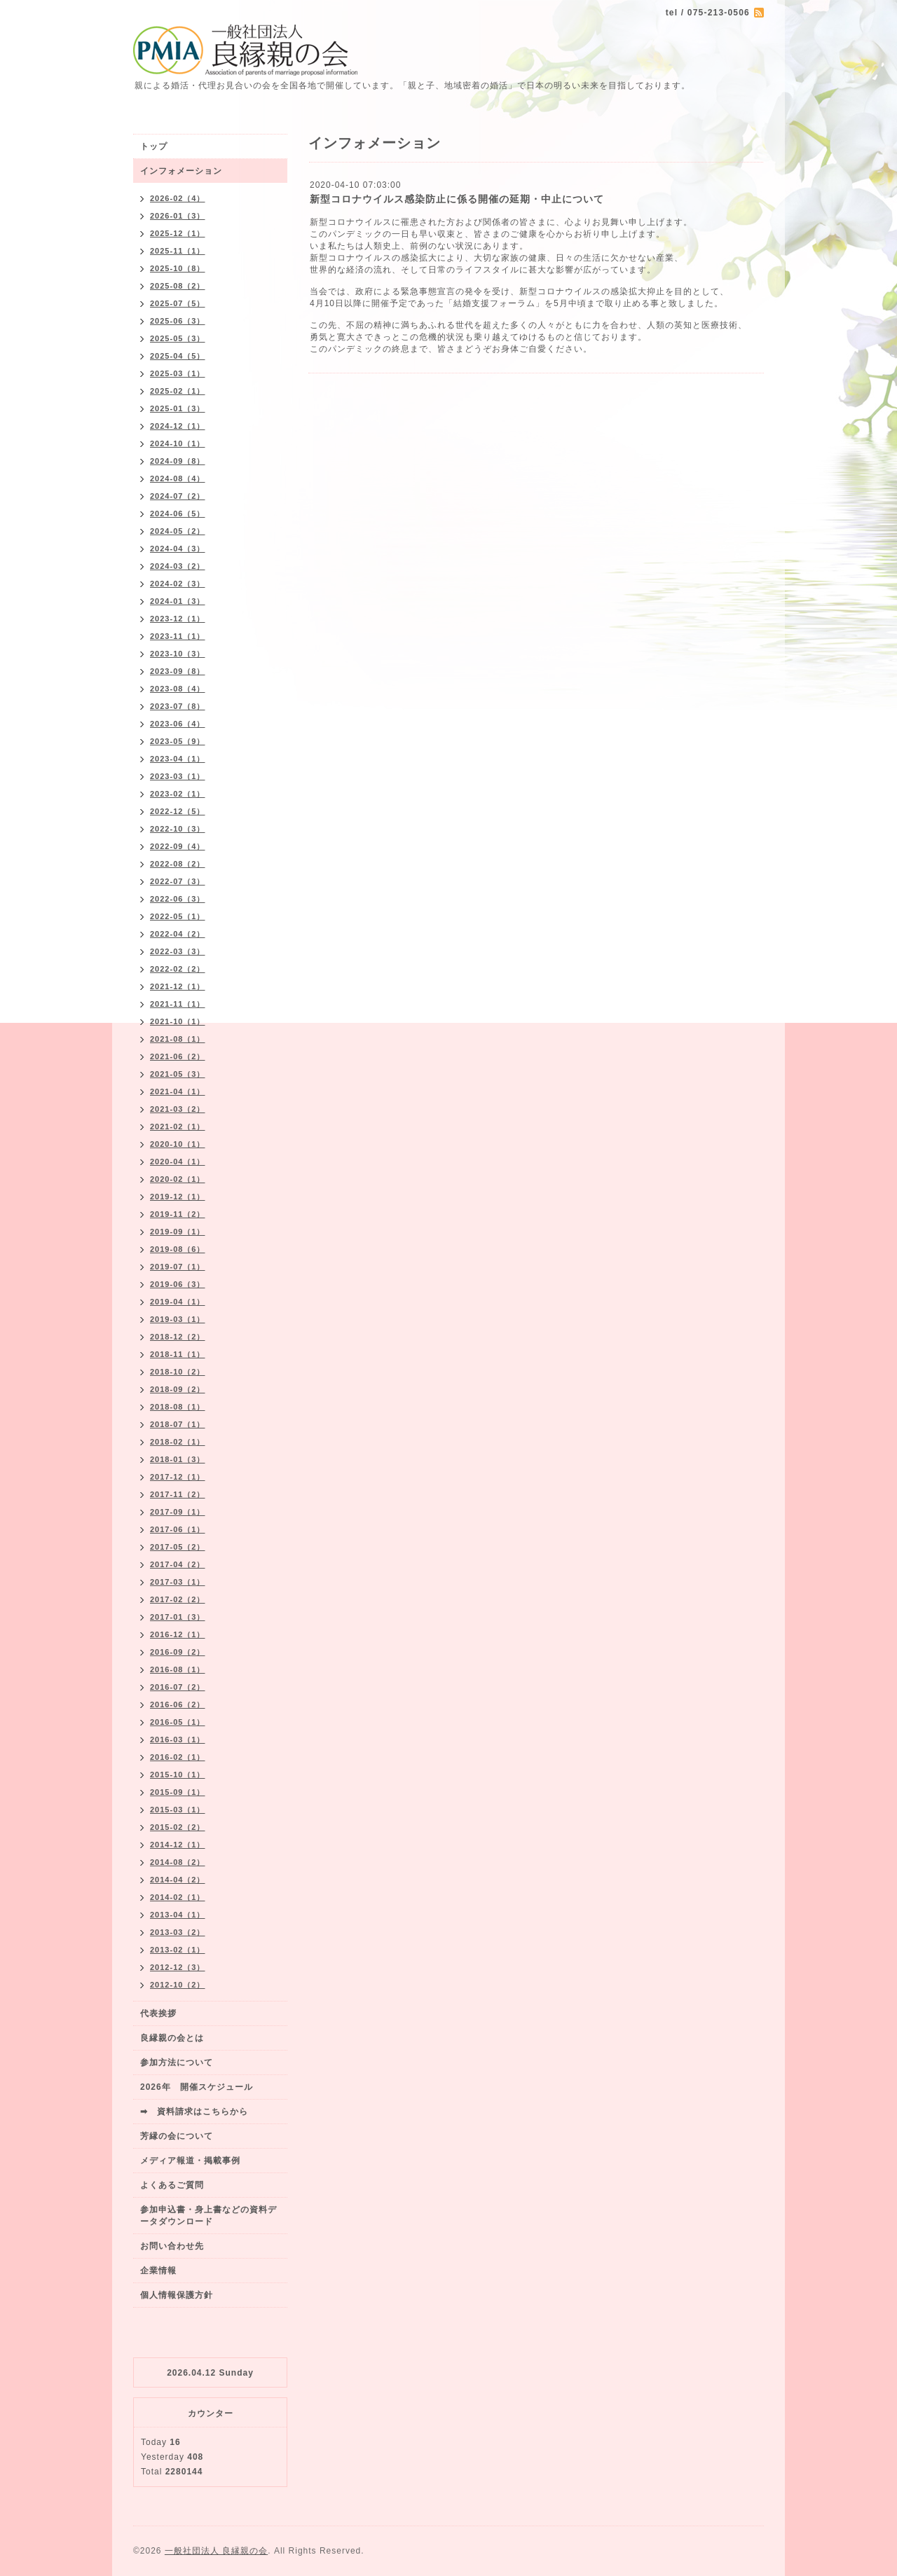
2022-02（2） (177, 969)
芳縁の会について (176, 2136)
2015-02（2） (177, 1827)
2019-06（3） (177, 1284)
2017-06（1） (177, 1529)
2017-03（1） (177, 1582)
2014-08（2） (177, 1862)
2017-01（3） (177, 1617)
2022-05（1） (177, 916)
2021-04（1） (177, 1091)
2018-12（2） (177, 1336)
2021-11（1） (177, 1004)
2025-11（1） (177, 251)
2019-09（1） (177, 1231)
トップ (153, 146)
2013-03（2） (177, 1932)
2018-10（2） (177, 1372)
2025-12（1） (177, 233)
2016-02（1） (177, 1757)
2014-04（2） (177, 1879)
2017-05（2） (177, 1547)
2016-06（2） (177, 1704)
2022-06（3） (177, 899)
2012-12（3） (177, 1967)
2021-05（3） (177, 1074)
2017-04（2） (177, 1564)
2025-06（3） (177, 321)
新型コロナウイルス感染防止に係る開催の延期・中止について (457, 199)
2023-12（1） (177, 618)
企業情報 (158, 2270)
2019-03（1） (177, 1319)
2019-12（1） (177, 1196)
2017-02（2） (177, 1599)
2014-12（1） (177, 1844)
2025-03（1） (177, 373)
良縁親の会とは (172, 2038)
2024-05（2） (177, 531)
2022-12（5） (177, 811)
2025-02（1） (177, 391)
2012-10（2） (177, 1985)
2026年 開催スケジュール (196, 2087)
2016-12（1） (177, 1634)
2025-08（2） (177, 286)
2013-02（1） (177, 1949)
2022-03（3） (177, 951)
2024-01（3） (177, 601)
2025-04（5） (177, 356)
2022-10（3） (177, 829)
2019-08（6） (177, 1249)
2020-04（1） (177, 1161)
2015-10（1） (177, 1774)
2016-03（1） (177, 1739)
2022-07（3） (177, 881)
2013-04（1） (177, 1914)
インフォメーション (181, 171)
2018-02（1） (177, 1442)
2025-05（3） (177, 338)
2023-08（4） (177, 688)
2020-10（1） (177, 1144)
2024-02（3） (177, 583)
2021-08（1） (177, 1039)
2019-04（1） (177, 1301)
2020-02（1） (177, 1179)
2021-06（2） (177, 1056)
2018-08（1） (177, 1407)
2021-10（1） (177, 1021)
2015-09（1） (177, 1792)
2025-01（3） (177, 408)
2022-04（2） (177, 934)
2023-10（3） (177, 653)
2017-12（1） (177, 1477)
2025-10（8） (177, 268)
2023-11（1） (177, 636)
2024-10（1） (177, 443)
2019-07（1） (177, 1266)
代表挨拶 (158, 2013)
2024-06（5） (177, 513)
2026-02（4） (177, 198)
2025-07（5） (177, 303)
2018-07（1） (177, 1424)
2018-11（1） (177, 1354)
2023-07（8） (177, 706)
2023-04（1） (177, 759)
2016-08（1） (177, 1669)
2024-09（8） (177, 461)
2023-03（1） (177, 776)
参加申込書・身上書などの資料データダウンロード (208, 2215)
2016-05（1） (177, 1722)
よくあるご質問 (172, 2185)
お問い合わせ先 (172, 2246)
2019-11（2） (177, 1214)
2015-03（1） (177, 1809)
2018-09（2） (177, 1389)
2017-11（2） (177, 1494)
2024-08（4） (177, 478)
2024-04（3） (177, 548)
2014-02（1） (177, 1897)
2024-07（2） (177, 496)
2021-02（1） (177, 1126)
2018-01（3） (177, 1459)
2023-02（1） (177, 794)
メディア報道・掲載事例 (190, 2160)
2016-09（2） (177, 1652)
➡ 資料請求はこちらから (194, 2111)
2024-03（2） (177, 566)
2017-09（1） (177, 1512)
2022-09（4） (177, 846)
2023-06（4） (177, 723)
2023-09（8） (177, 671)
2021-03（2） (177, 1109)
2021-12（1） (177, 986)
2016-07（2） (177, 1687)
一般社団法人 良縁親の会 (216, 2551)
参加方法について (176, 2062)
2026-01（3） (177, 216)
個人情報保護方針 (176, 2295)
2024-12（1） (177, 426)
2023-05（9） (177, 741)
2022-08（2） (177, 864)
